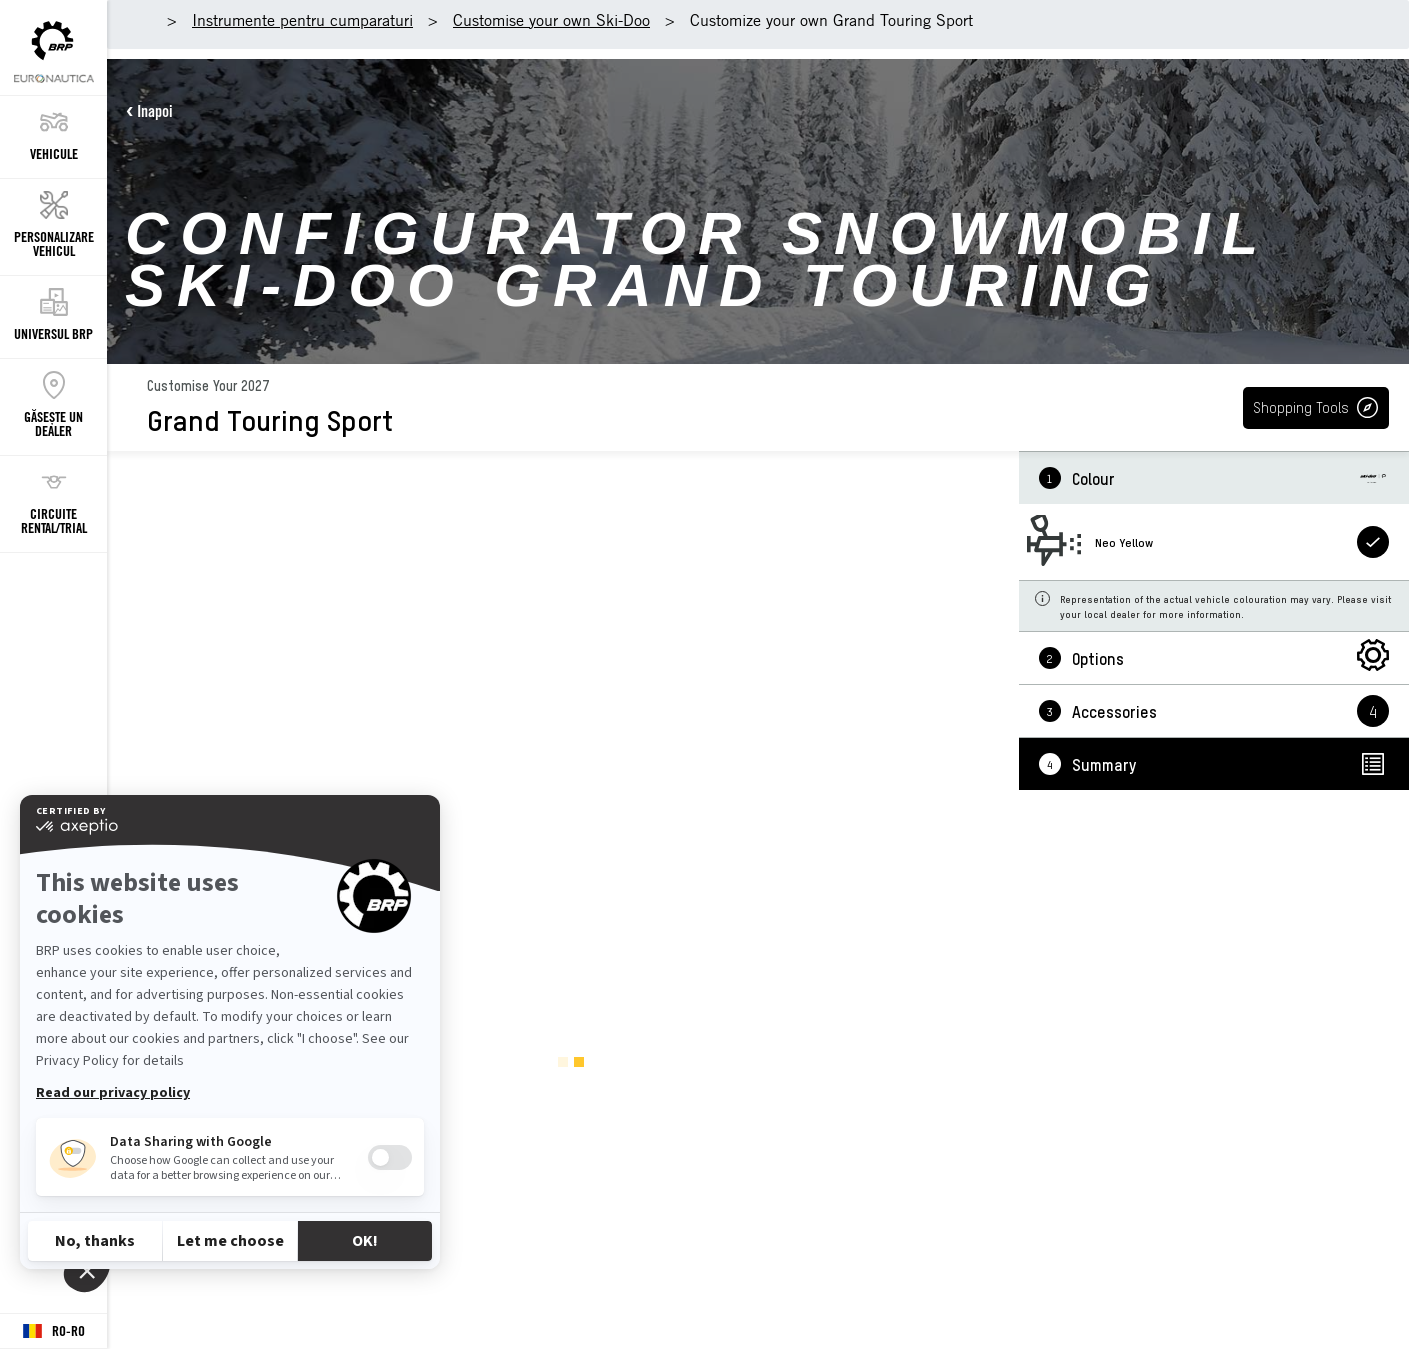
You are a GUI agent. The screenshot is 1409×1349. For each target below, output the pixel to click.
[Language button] (53, 1331)
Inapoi (155, 111)
